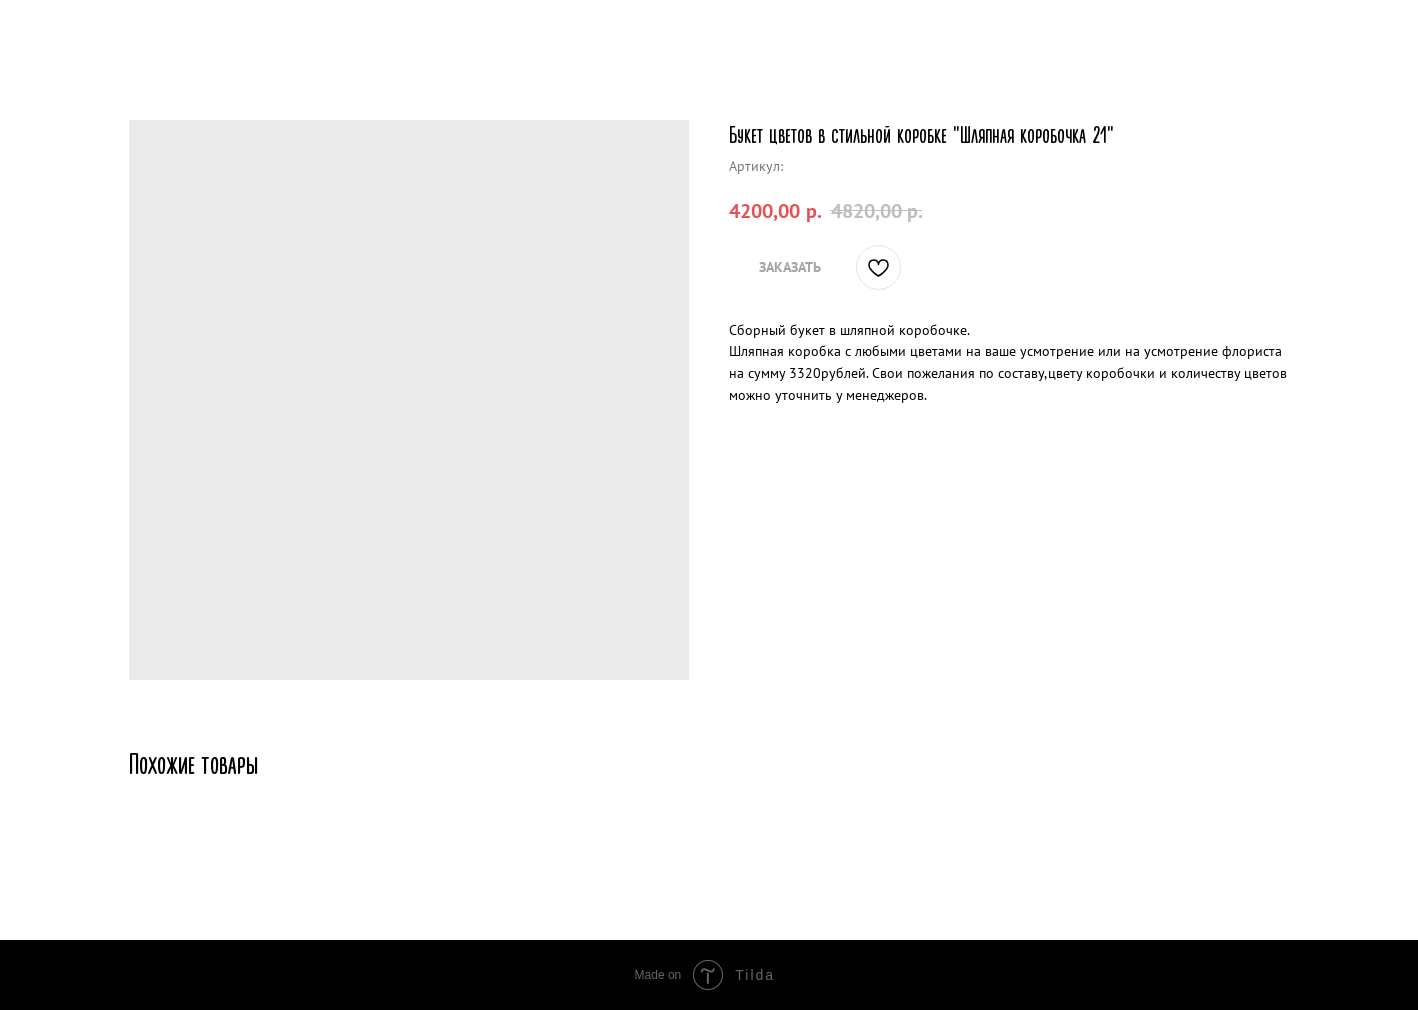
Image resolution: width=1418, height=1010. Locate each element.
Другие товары (85, 30)
